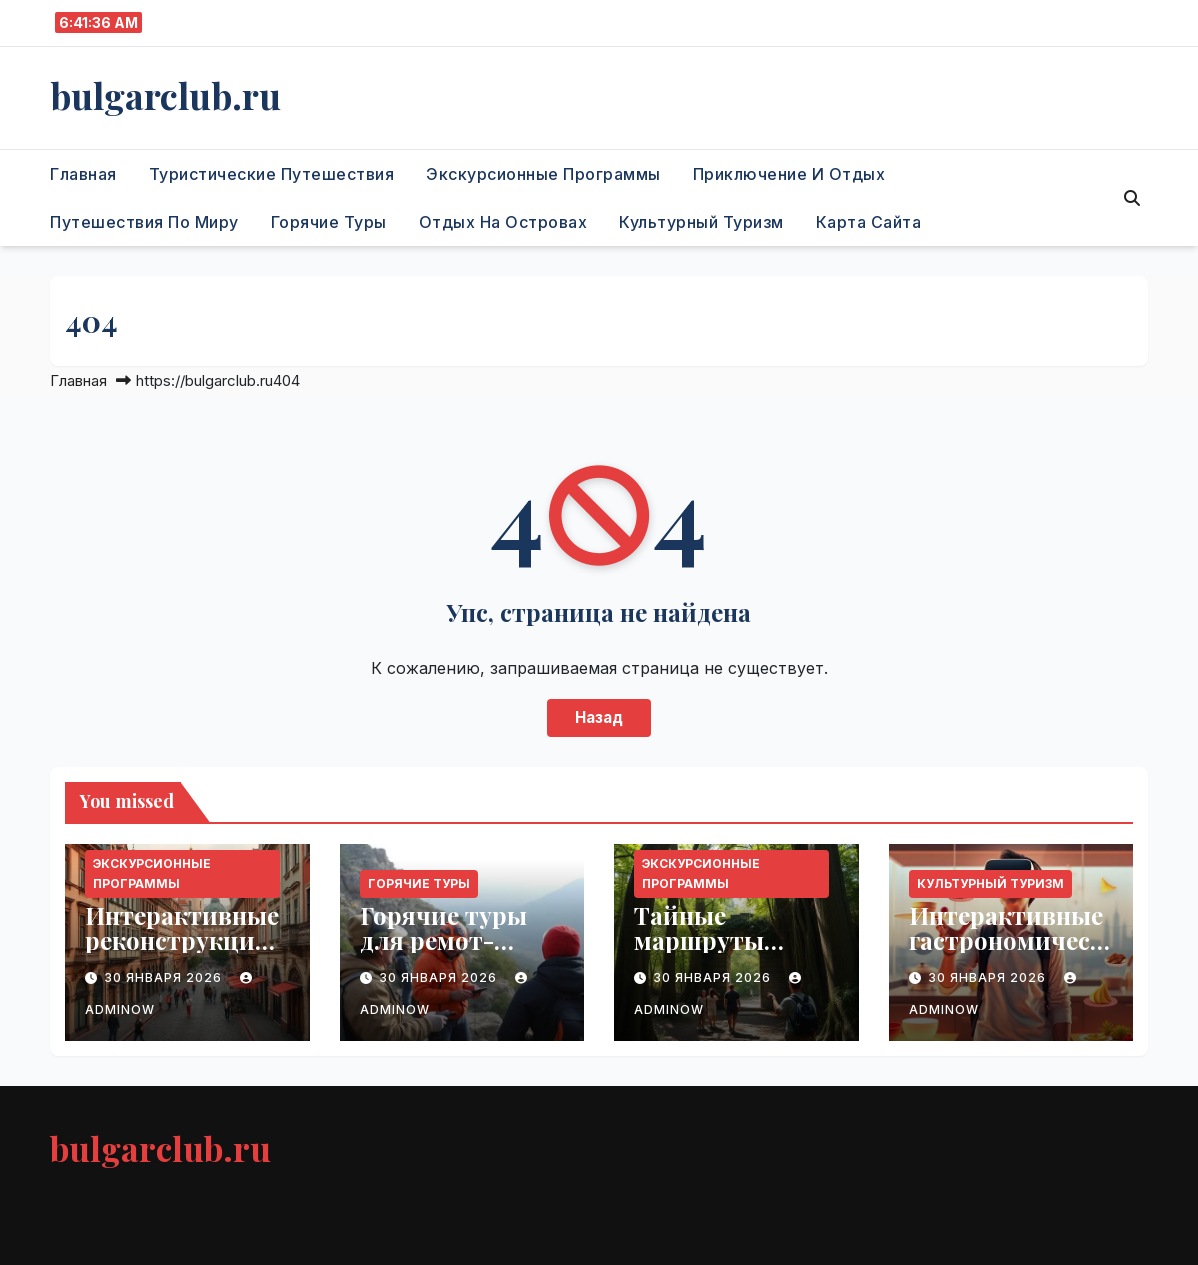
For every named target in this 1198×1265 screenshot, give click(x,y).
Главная (83, 174)
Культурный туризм (701, 222)
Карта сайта (869, 222)
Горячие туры (329, 222)
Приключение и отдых (789, 174)
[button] (1132, 198)
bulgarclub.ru (165, 95)
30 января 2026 (165, 977)
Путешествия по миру (144, 222)
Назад (599, 717)
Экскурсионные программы (543, 174)
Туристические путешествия (272, 174)
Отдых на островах (503, 222)
